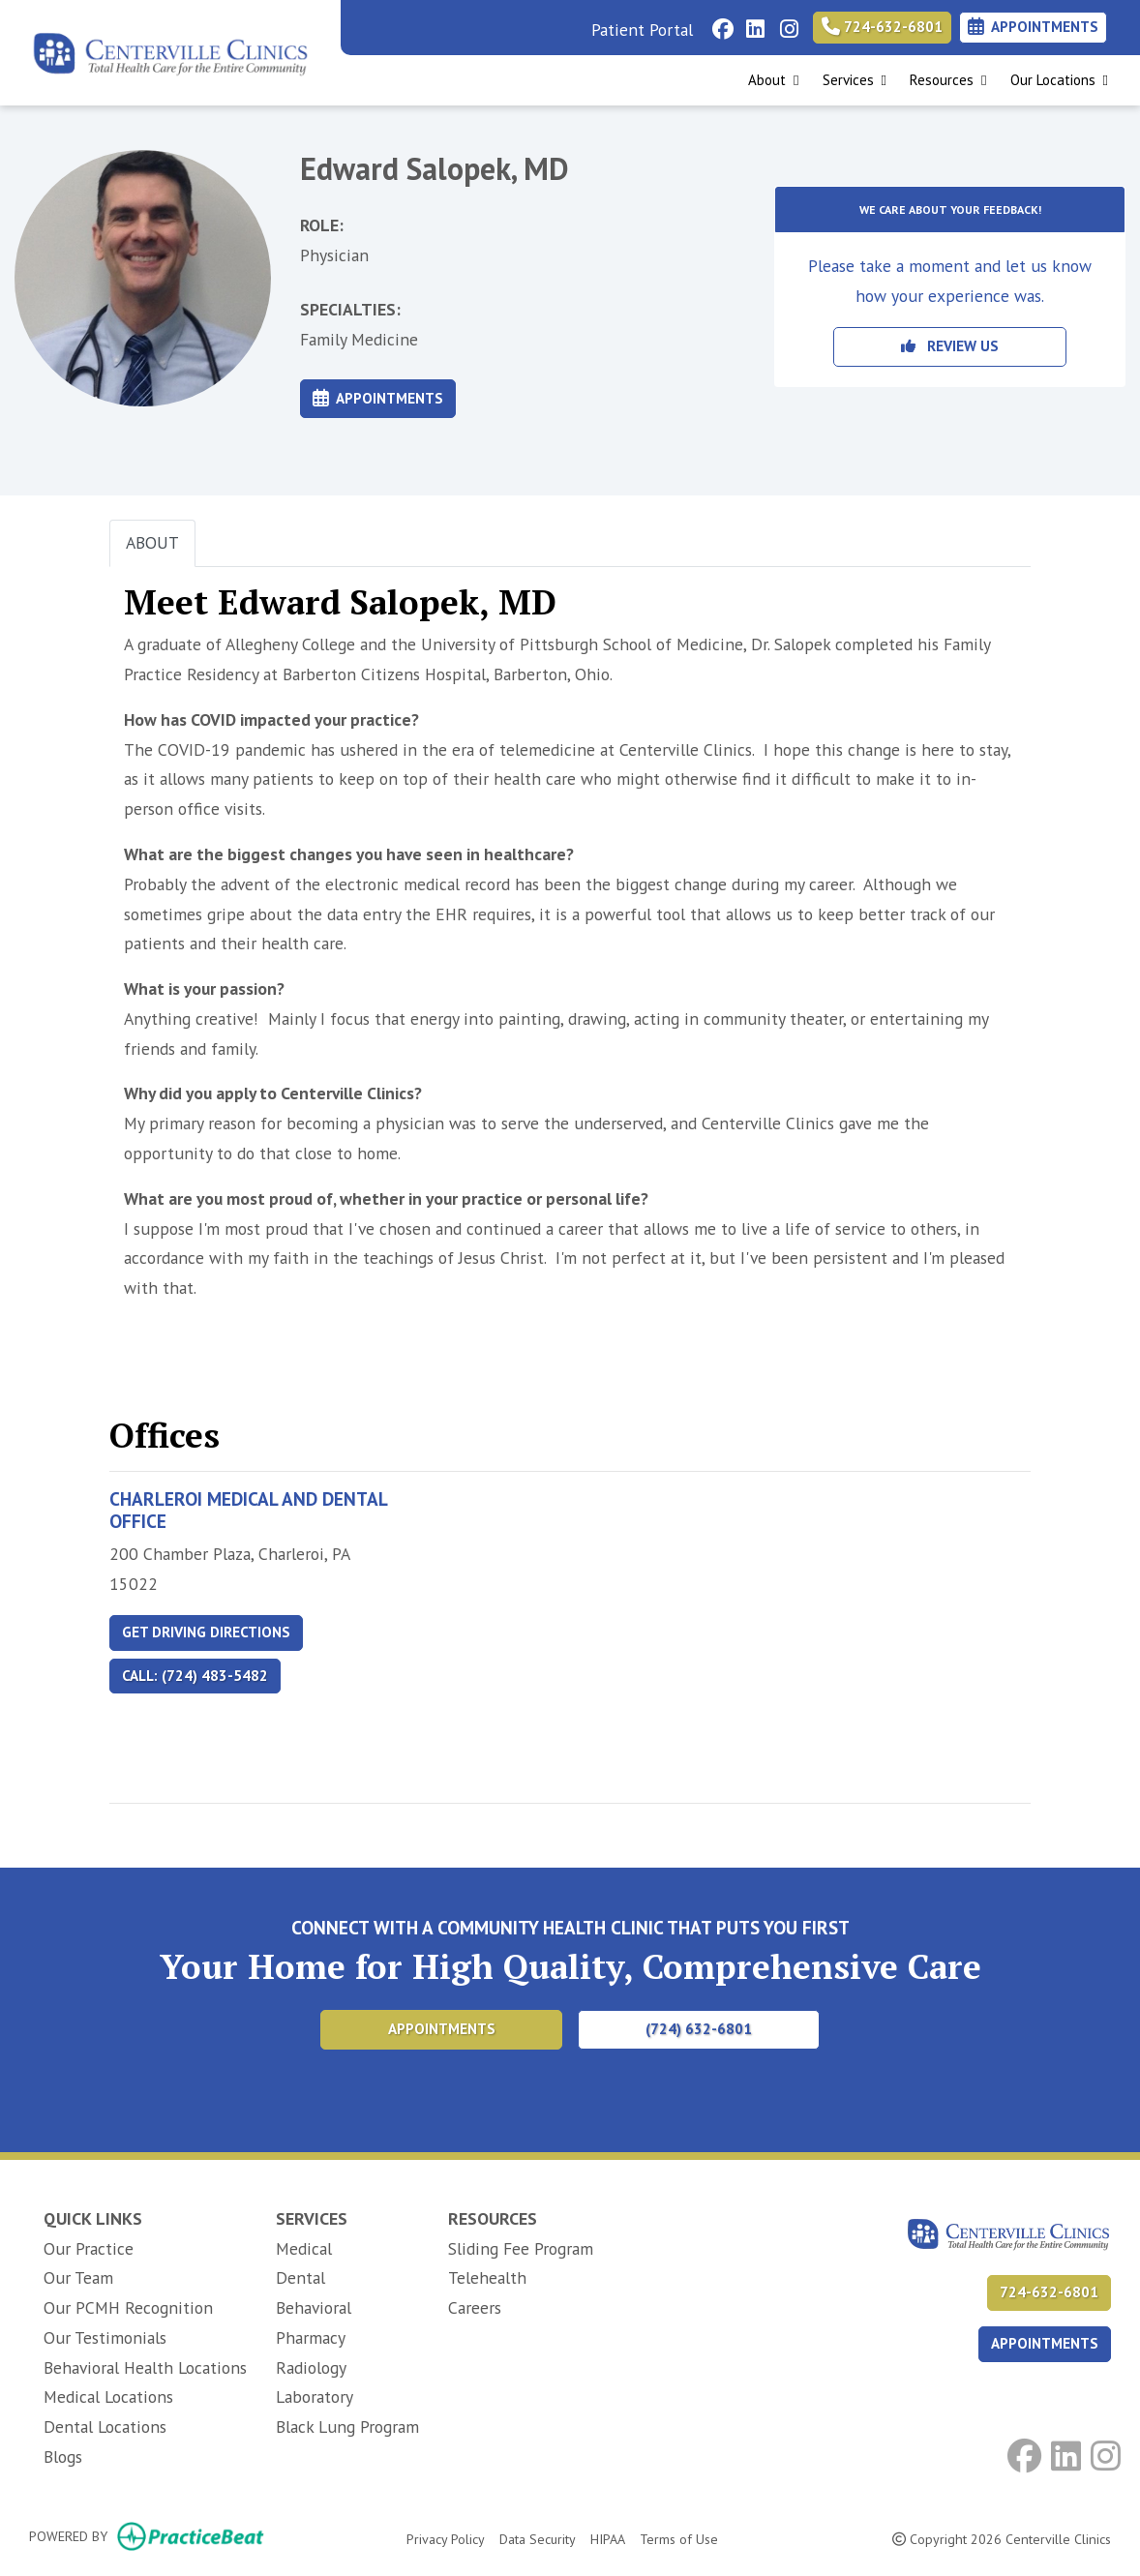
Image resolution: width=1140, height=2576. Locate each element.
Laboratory (314, 2396)
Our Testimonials (105, 2337)
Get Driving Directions (206, 1632)
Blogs (63, 2456)
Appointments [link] (1033, 26)
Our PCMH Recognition (128, 2307)
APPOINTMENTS (1044, 2343)
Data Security (537, 2538)
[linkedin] (753, 24)
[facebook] (719, 24)
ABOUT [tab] (152, 542)
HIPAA (607, 2538)
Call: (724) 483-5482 (195, 1675)
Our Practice (89, 2248)
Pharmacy (310, 2337)
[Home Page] (170, 51)
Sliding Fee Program (520, 2248)
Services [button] (854, 80)
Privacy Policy (445, 2538)
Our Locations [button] (1059, 80)
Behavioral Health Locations (145, 2367)
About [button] (773, 80)
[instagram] (787, 24)
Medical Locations (108, 2396)
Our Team (78, 2277)
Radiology (311, 2367)
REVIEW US (950, 346)
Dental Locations (105, 2426)
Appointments (378, 398)
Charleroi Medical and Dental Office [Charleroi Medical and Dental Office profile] (248, 1509)
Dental (300, 2277)
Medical (304, 2248)
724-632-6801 (882, 26)
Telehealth (487, 2277)
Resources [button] (948, 80)
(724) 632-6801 (698, 2029)
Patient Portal (642, 29)
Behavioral (313, 2307)
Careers (474, 2307)
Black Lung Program (347, 2426)
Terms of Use (679, 2538)
